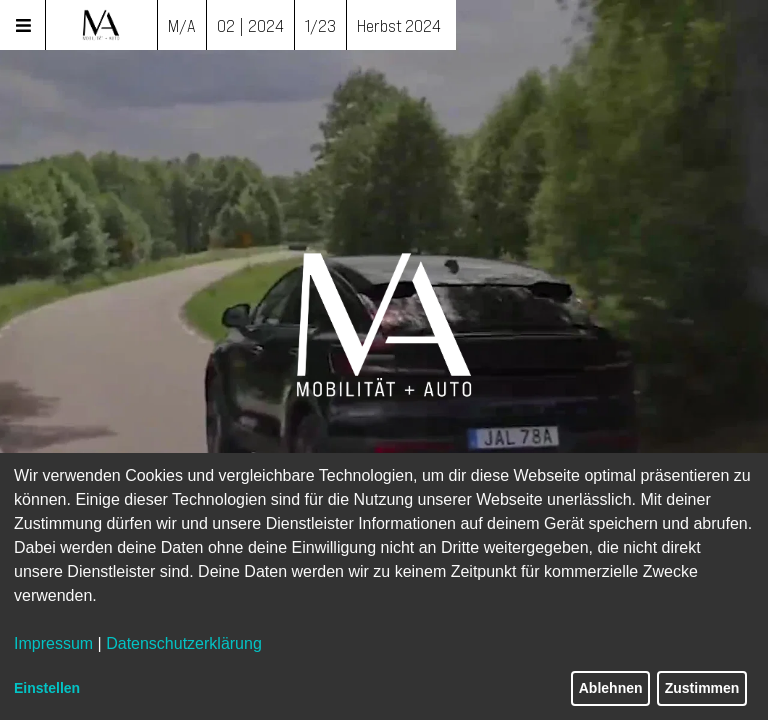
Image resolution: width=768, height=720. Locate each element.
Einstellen (47, 688)
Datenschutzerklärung (184, 643)
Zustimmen (702, 688)
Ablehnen (611, 688)
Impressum (53, 643)
